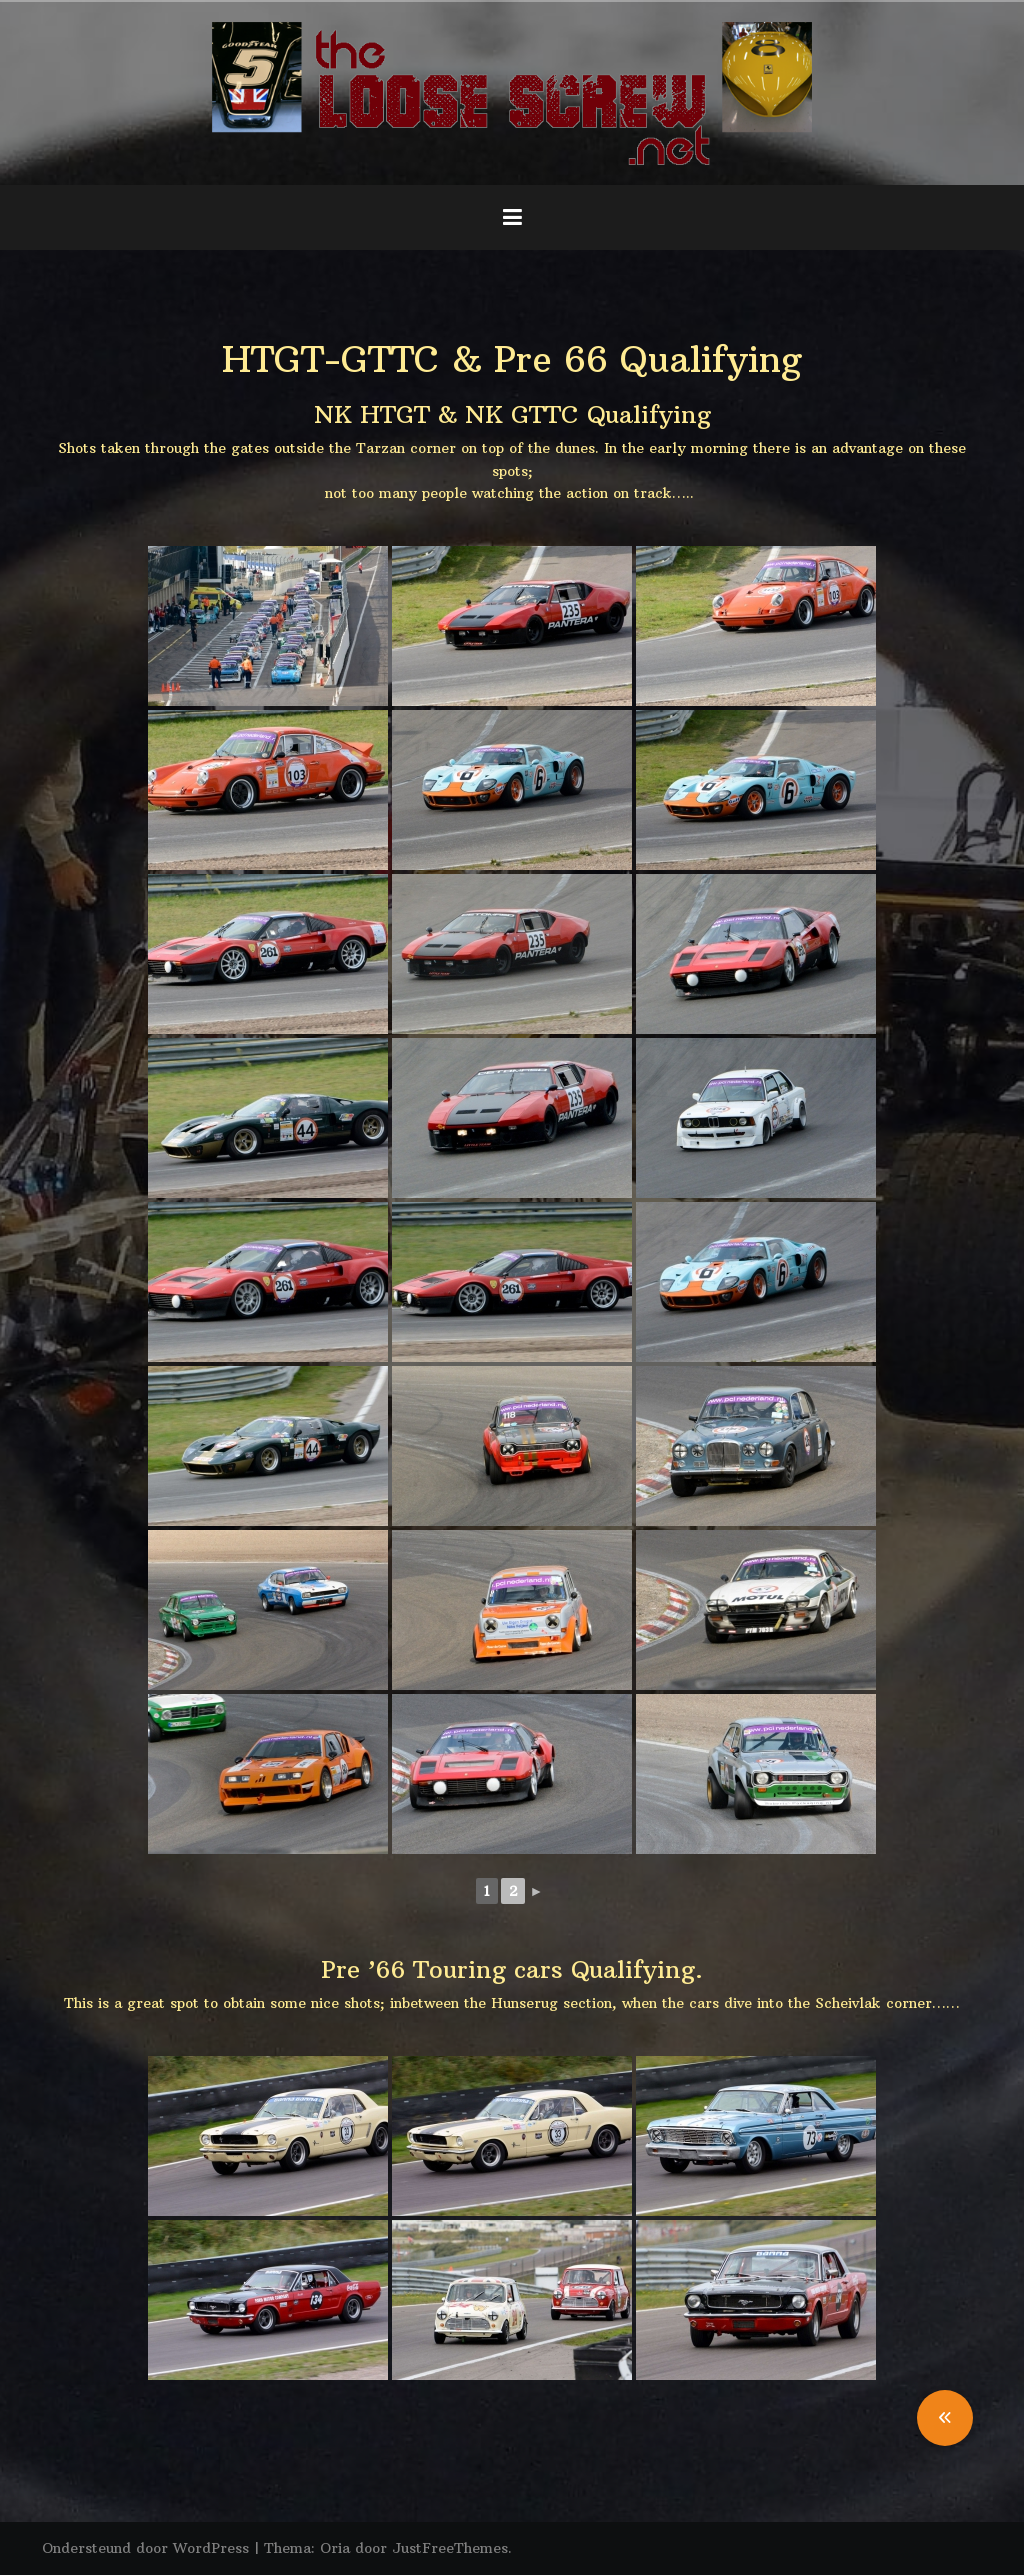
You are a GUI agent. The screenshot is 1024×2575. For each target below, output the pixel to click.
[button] (945, 2418)
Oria (335, 2548)
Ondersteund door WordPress (145, 2548)
